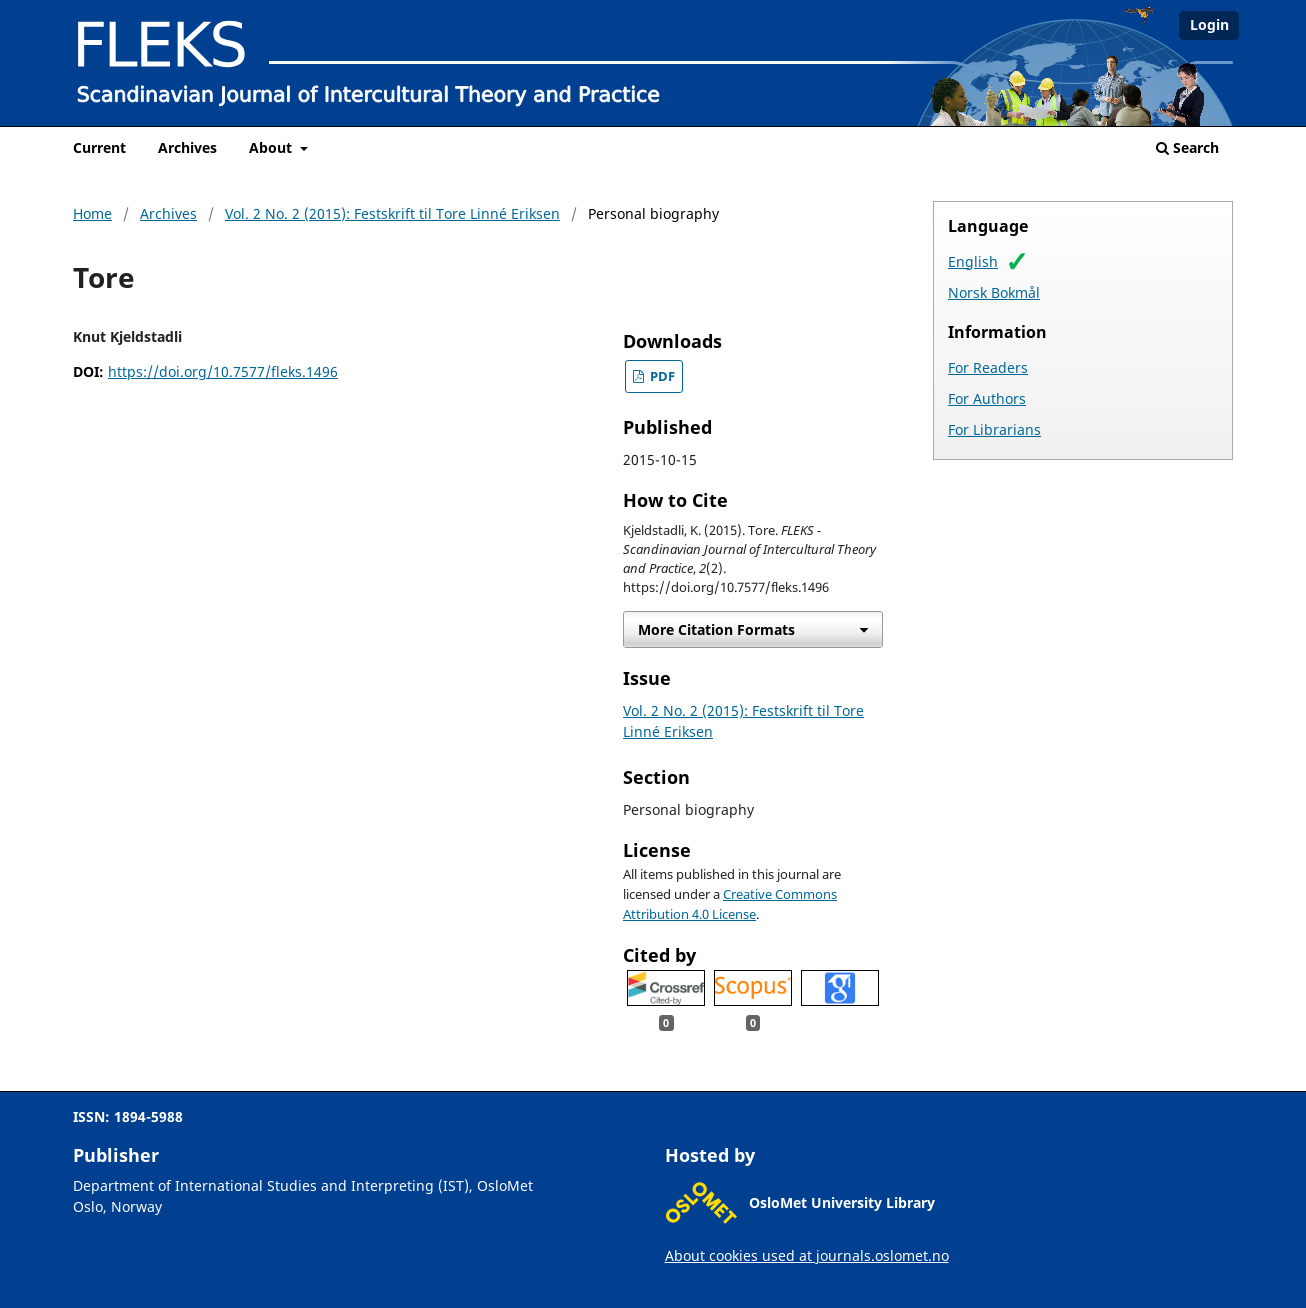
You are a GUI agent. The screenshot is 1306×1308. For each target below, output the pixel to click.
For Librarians (994, 429)
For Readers (988, 367)
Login (1209, 24)
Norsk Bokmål (994, 292)
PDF (661, 376)
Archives (187, 147)
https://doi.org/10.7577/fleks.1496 (223, 371)
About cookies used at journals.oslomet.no (807, 1255)
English (973, 261)
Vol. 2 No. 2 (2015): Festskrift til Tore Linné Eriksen (392, 213)
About (272, 147)
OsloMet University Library (842, 1202)
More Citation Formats (716, 629)
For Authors (987, 398)
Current (99, 147)
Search (1187, 147)
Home (92, 213)
